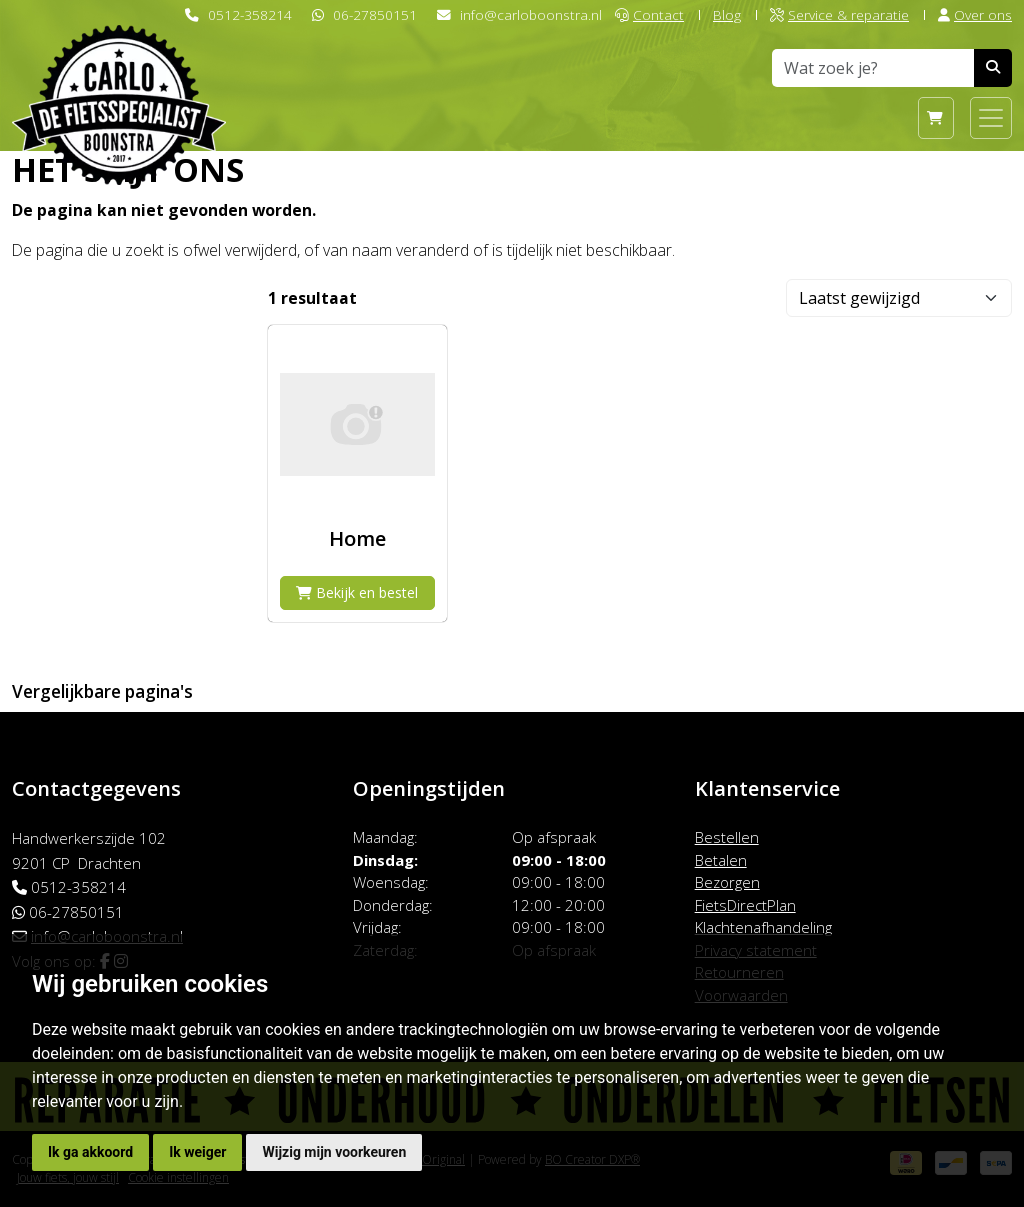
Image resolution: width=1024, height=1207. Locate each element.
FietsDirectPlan (745, 905)
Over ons (975, 14)
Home (357, 538)
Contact (649, 14)
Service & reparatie (839, 14)
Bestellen (727, 837)
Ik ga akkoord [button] (90, 1152)
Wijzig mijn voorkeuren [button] (334, 1152)
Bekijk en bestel (357, 592)
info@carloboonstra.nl (531, 14)
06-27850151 (375, 14)
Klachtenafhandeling (763, 927)
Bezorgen (727, 882)
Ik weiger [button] (197, 1152)
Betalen (721, 860)
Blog (727, 14)
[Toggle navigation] (991, 118)
